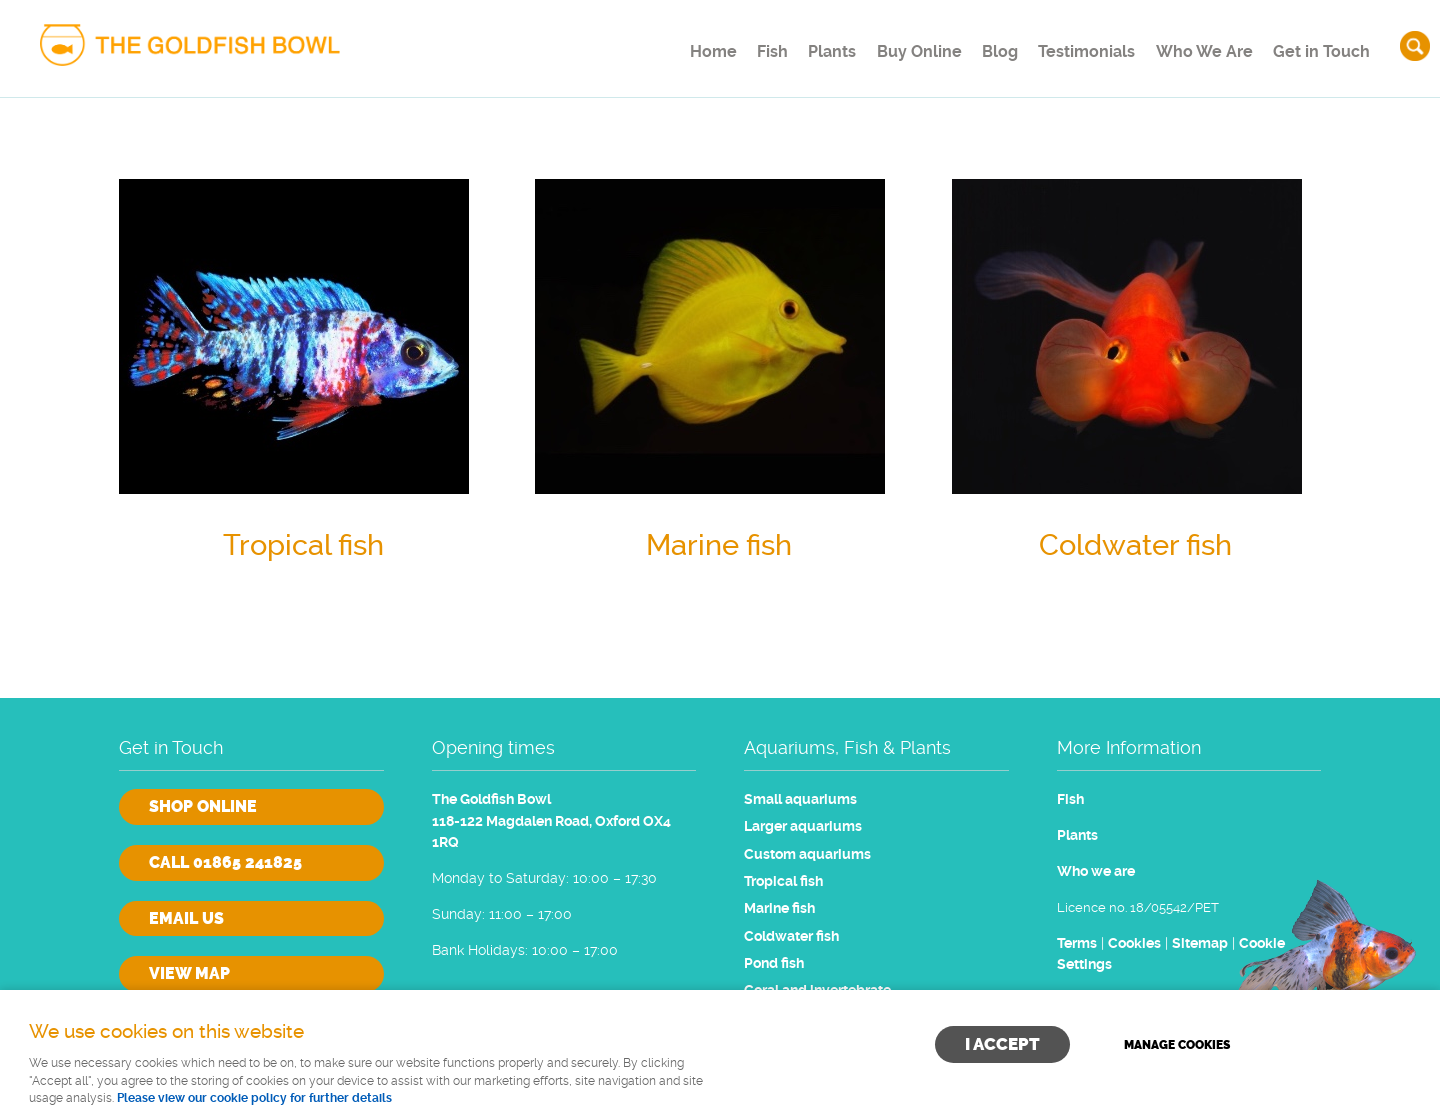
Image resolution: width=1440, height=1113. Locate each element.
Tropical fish (783, 881)
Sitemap (1200, 943)
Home (653, 44)
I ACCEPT (1002, 1044)
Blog (979, 44)
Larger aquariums (803, 826)
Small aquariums (800, 799)
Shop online (203, 806)
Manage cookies (1177, 1045)
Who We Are (1197, 44)
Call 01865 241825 (225, 862)
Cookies (1134, 943)
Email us (186, 918)
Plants (794, 44)
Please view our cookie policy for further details (254, 1098)
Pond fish (774, 963)
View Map (189, 973)
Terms (1077, 943)
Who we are (1096, 871)
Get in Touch (1319, 44)
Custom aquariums (807, 854)
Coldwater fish (791, 936)
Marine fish (779, 908)
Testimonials (1075, 44)
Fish (723, 44)
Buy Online (889, 44)
